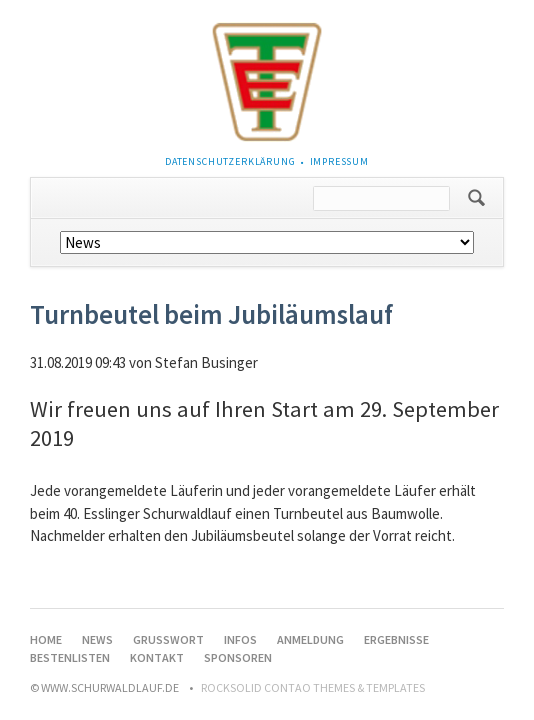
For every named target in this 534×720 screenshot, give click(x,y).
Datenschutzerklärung (230, 161)
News (97, 639)
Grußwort (168, 639)
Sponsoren (238, 657)
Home (46, 639)
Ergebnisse (396, 639)
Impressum (340, 161)
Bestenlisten (70, 657)
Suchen (476, 198)
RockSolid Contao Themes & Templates (313, 687)
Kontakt (157, 657)
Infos (240, 639)
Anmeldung (310, 639)
